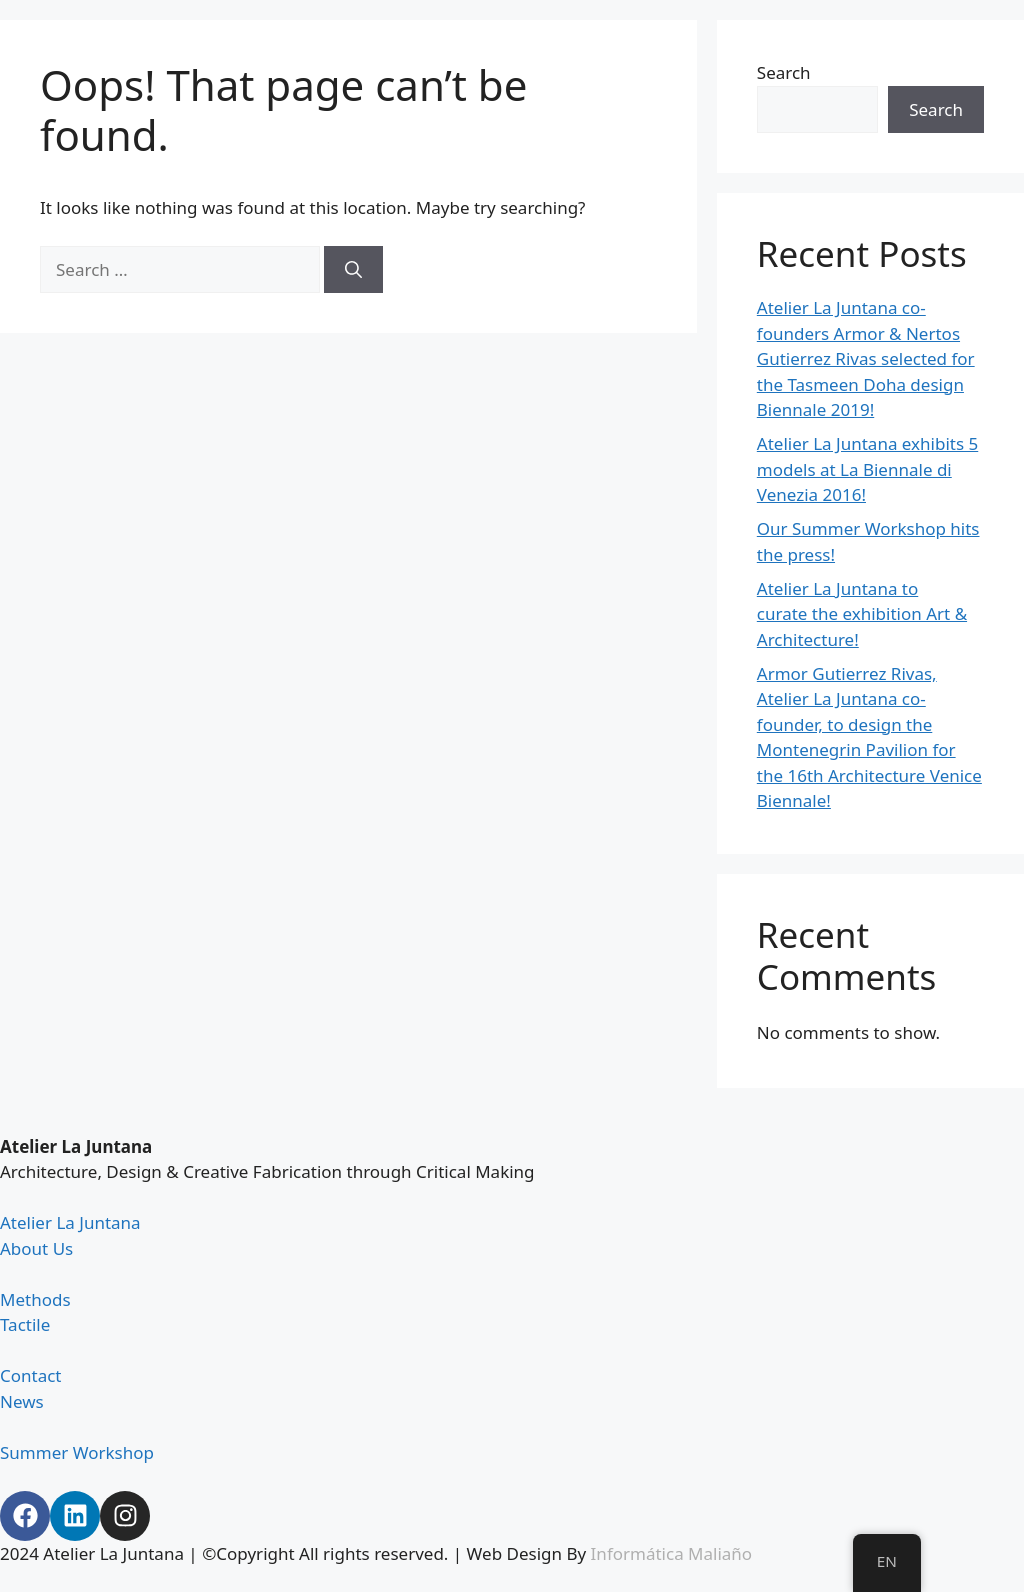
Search (784, 72)
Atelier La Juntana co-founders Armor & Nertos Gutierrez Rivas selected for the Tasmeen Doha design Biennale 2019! (866, 358)
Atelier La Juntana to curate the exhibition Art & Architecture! (862, 614)
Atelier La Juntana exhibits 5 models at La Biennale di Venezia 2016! (867, 469)
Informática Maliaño (672, 1553)
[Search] (353, 270)
